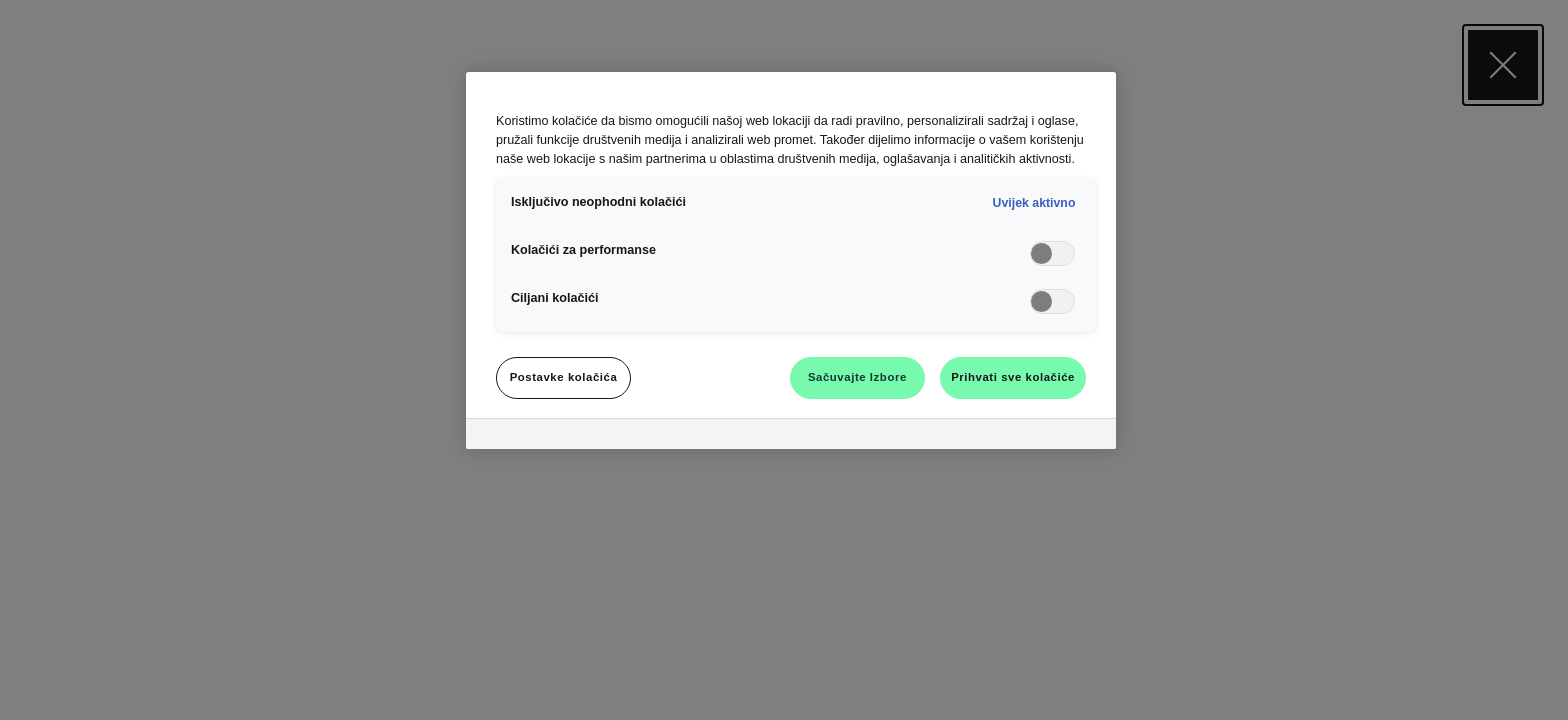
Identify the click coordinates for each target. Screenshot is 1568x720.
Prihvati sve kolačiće (1013, 377)
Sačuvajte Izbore (857, 377)
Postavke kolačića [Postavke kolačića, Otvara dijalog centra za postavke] (564, 377)
